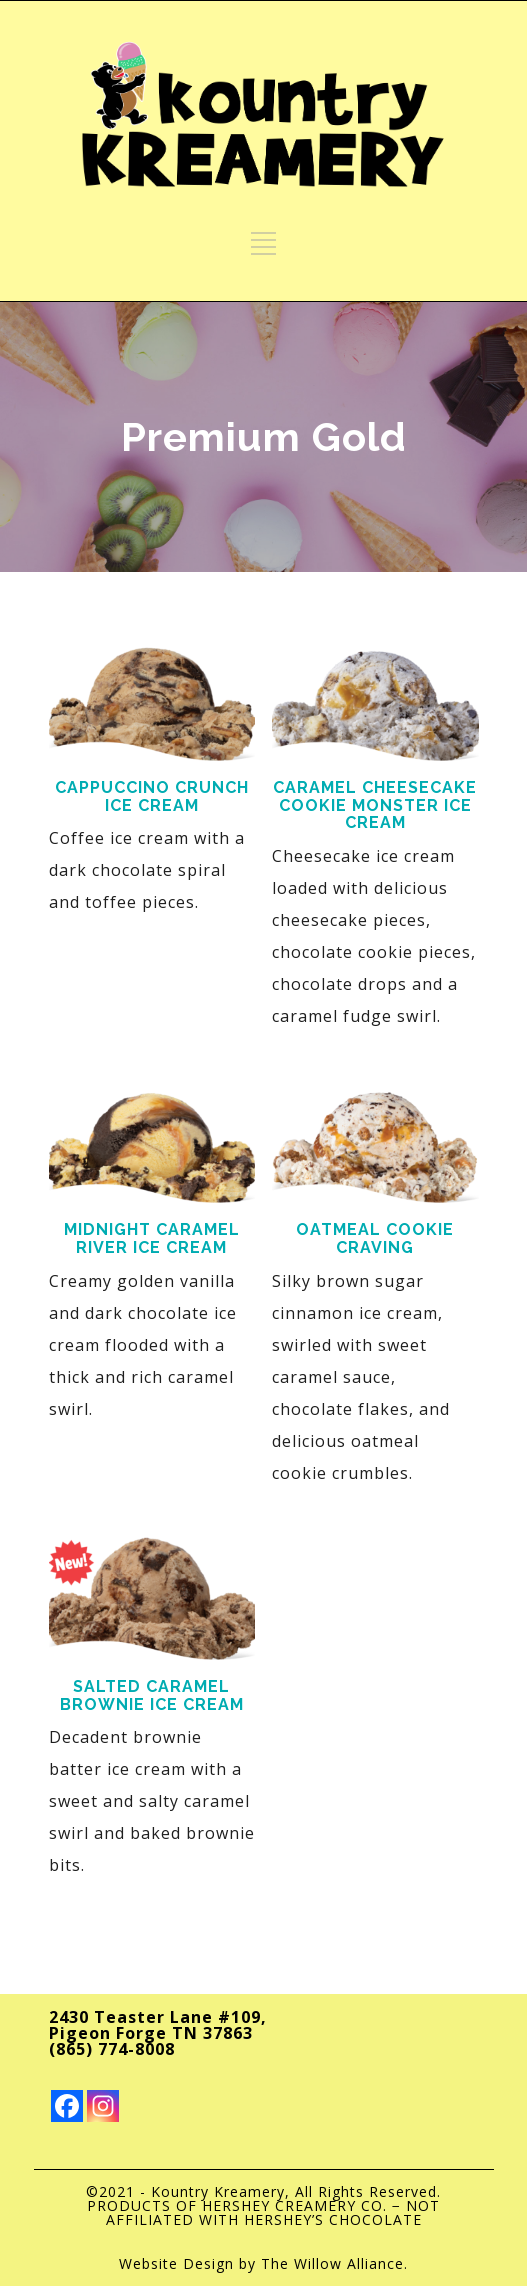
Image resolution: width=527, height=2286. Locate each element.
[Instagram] (103, 2106)
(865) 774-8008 (112, 2049)
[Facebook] (67, 2106)
